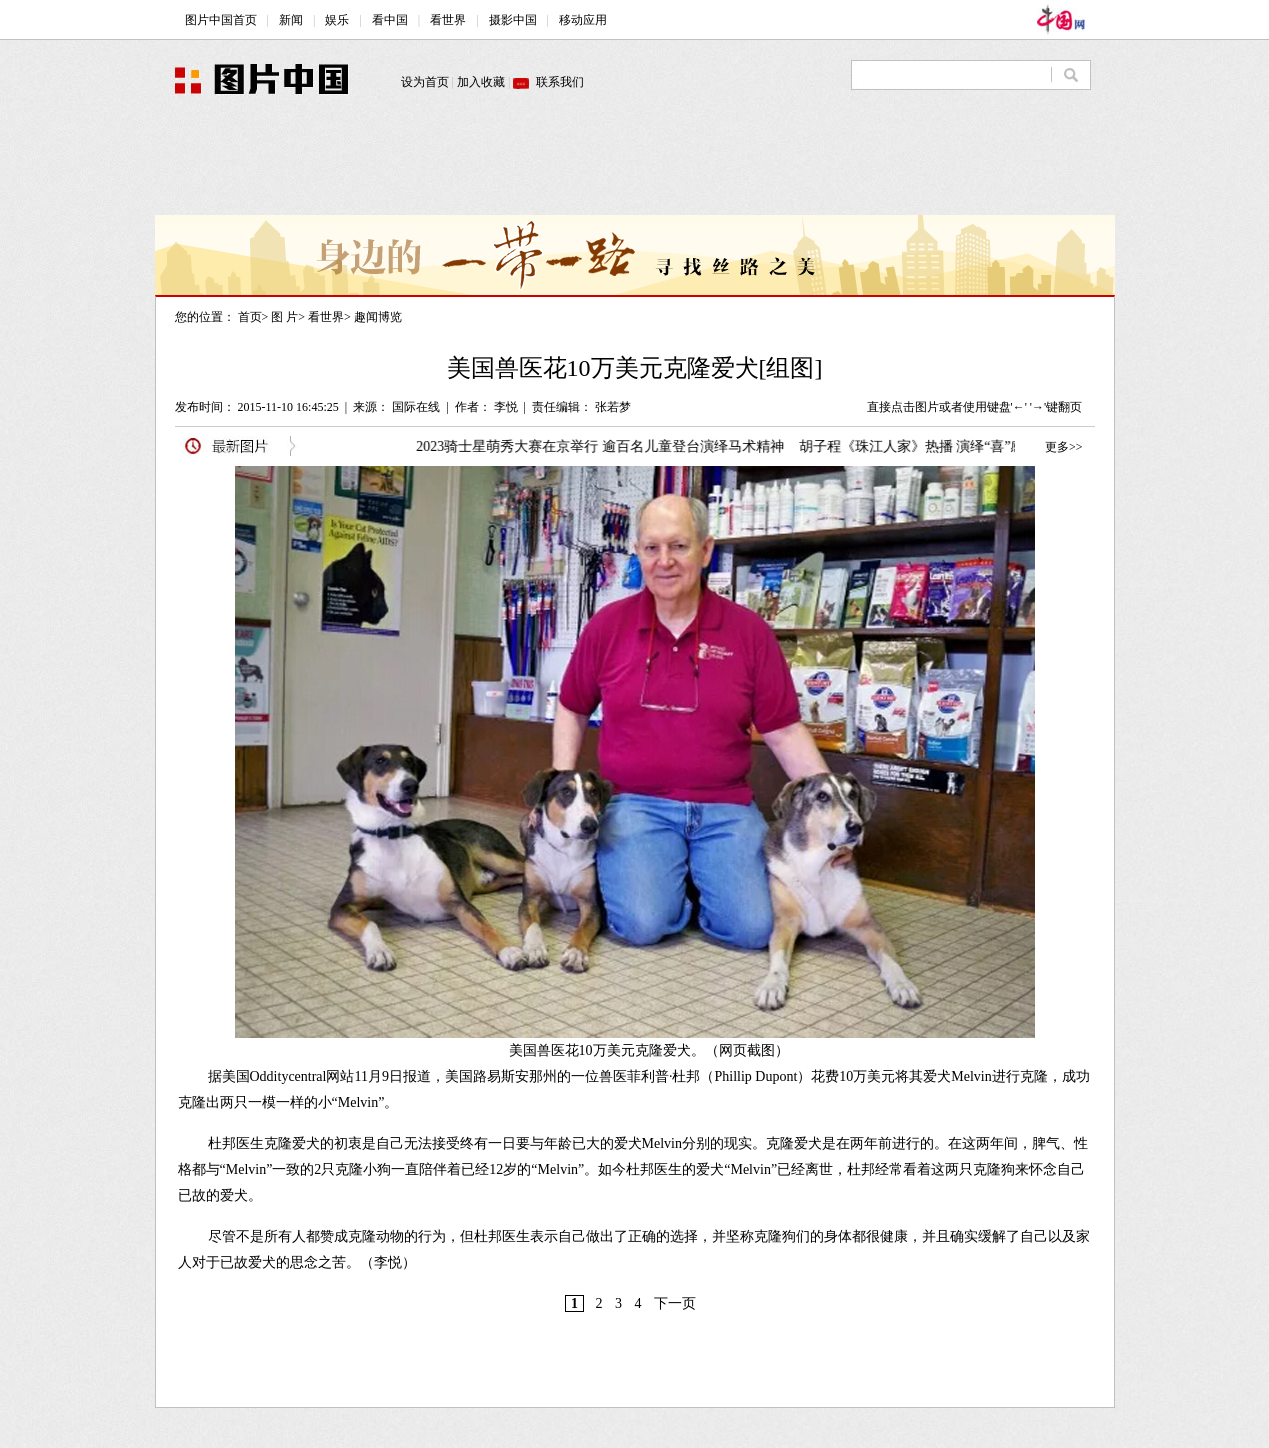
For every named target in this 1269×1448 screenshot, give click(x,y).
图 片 (284, 317)
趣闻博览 (378, 317)
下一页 (675, 1303)
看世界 (326, 317)
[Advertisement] (635, 170)
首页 (250, 317)
